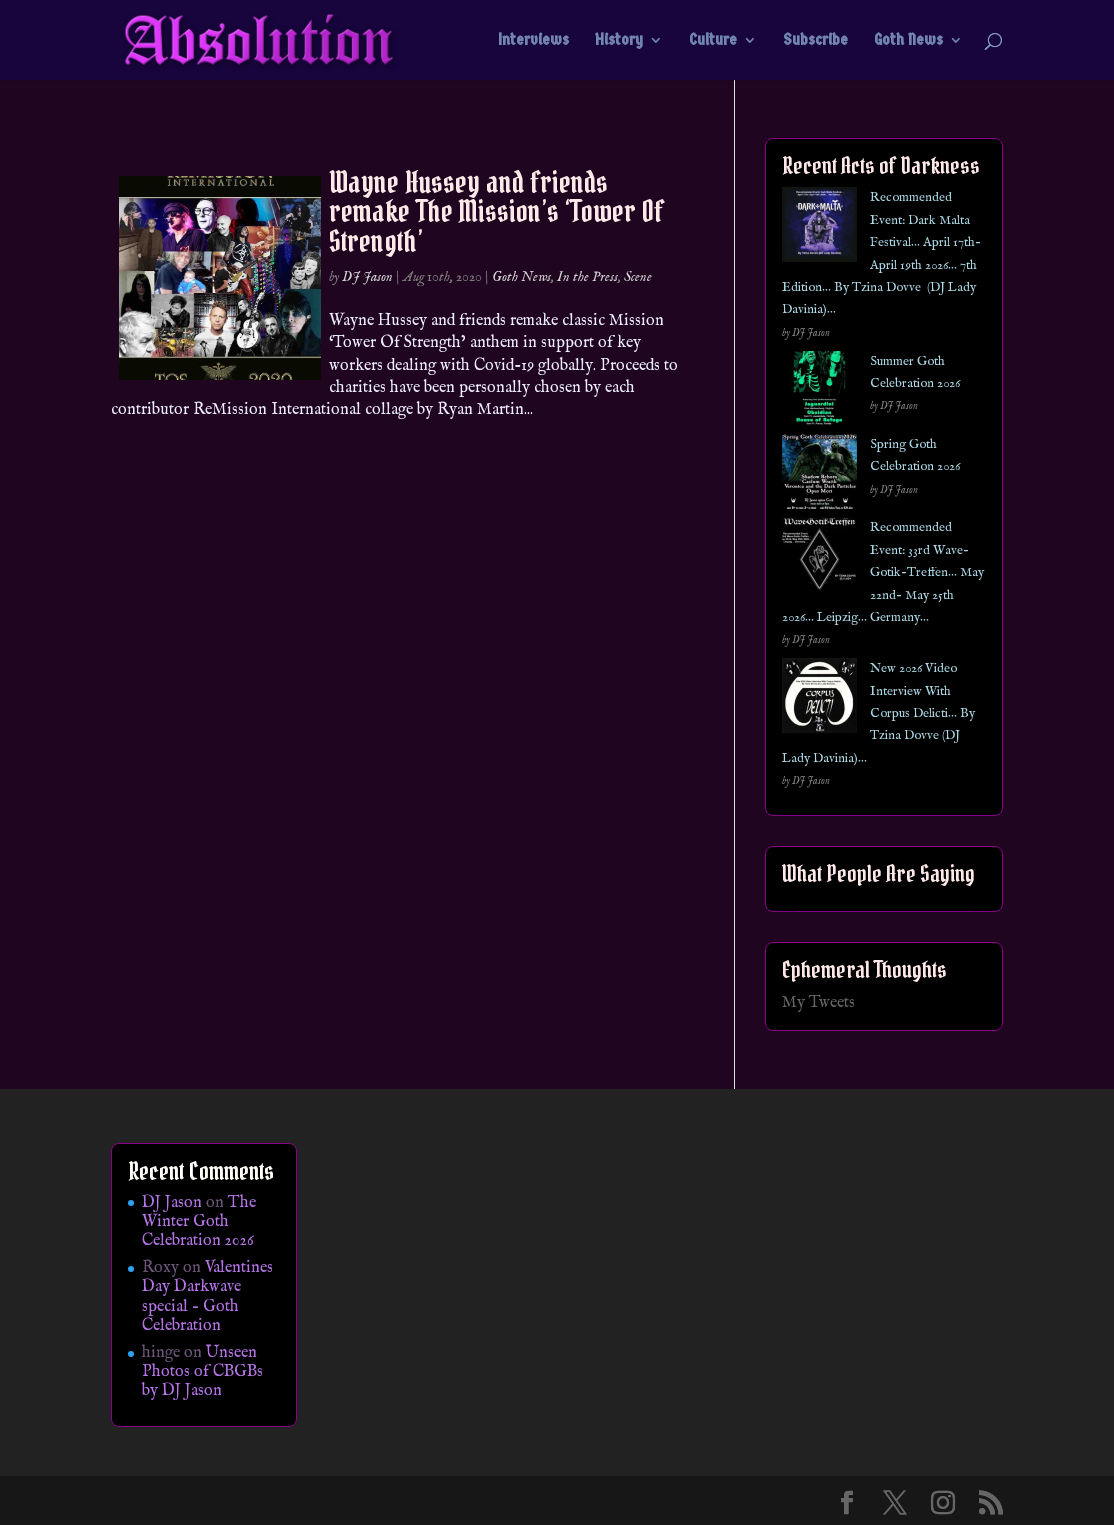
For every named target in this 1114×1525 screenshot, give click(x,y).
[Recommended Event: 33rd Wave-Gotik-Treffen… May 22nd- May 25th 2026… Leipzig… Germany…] (819, 558)
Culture (713, 41)
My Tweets (818, 1003)
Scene (638, 277)
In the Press (587, 277)
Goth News (908, 41)
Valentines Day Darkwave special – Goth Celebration (207, 1297)
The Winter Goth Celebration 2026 (199, 1222)
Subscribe (815, 41)
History (619, 41)
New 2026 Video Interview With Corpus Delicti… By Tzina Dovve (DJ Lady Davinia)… (878, 713)
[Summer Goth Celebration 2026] (819, 392)
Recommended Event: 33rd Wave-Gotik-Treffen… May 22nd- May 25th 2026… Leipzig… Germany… (883, 572)
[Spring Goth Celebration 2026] (819, 475)
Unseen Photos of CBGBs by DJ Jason (202, 1372)
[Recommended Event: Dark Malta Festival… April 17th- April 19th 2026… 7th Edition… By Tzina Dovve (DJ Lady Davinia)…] (819, 228)
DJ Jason (367, 277)
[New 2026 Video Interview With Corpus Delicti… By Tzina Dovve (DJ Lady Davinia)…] (819, 699)
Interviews (533, 41)
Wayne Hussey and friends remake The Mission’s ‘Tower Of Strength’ (496, 211)
